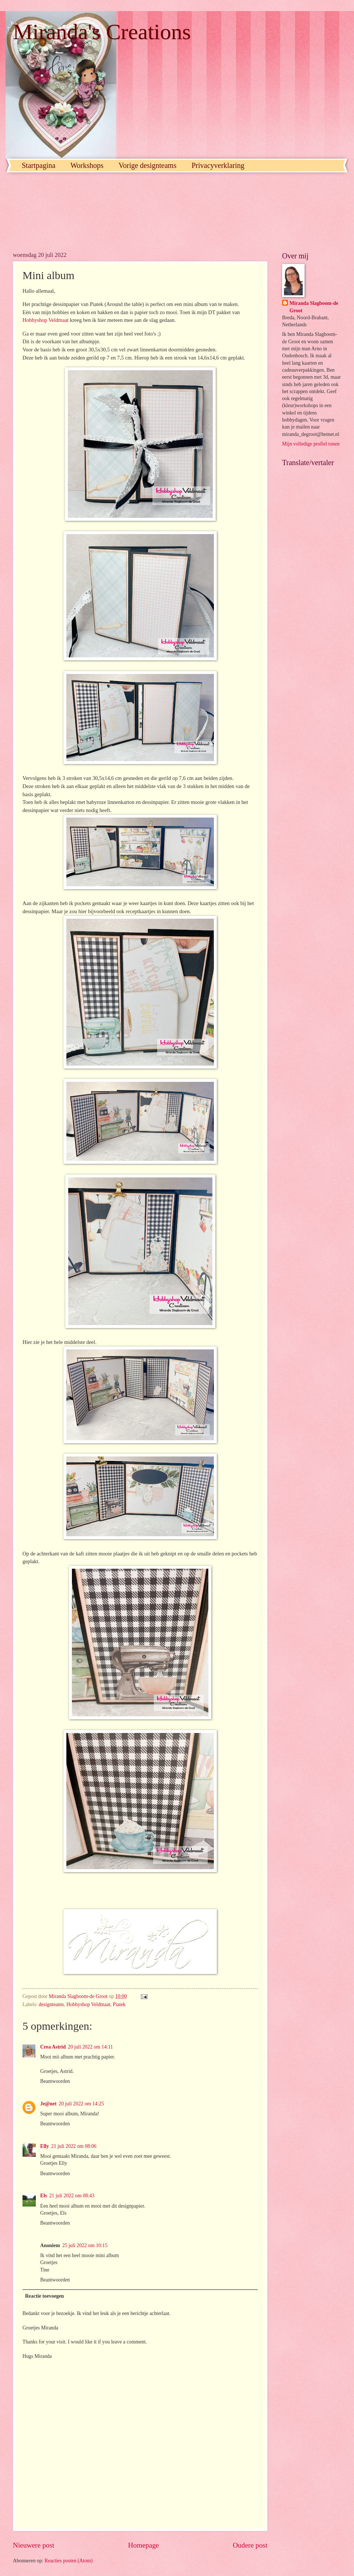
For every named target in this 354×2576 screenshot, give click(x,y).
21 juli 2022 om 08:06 (74, 2146)
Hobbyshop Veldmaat (45, 320)
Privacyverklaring (217, 165)
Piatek (119, 2004)
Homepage (143, 2545)
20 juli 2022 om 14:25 (81, 2103)
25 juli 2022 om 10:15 (85, 2245)
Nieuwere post (33, 2545)
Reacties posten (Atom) (69, 2560)
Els (43, 2195)
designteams (51, 2004)
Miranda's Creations (102, 32)
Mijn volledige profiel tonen (311, 444)
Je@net (48, 2103)
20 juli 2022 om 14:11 (90, 2047)
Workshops (87, 165)
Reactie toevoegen (44, 2296)
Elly (44, 2146)
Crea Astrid (53, 2047)
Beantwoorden (55, 2081)
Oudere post (250, 2545)
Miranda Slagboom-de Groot (313, 306)
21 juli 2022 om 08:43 (71, 2195)
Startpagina (38, 165)
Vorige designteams (148, 165)
